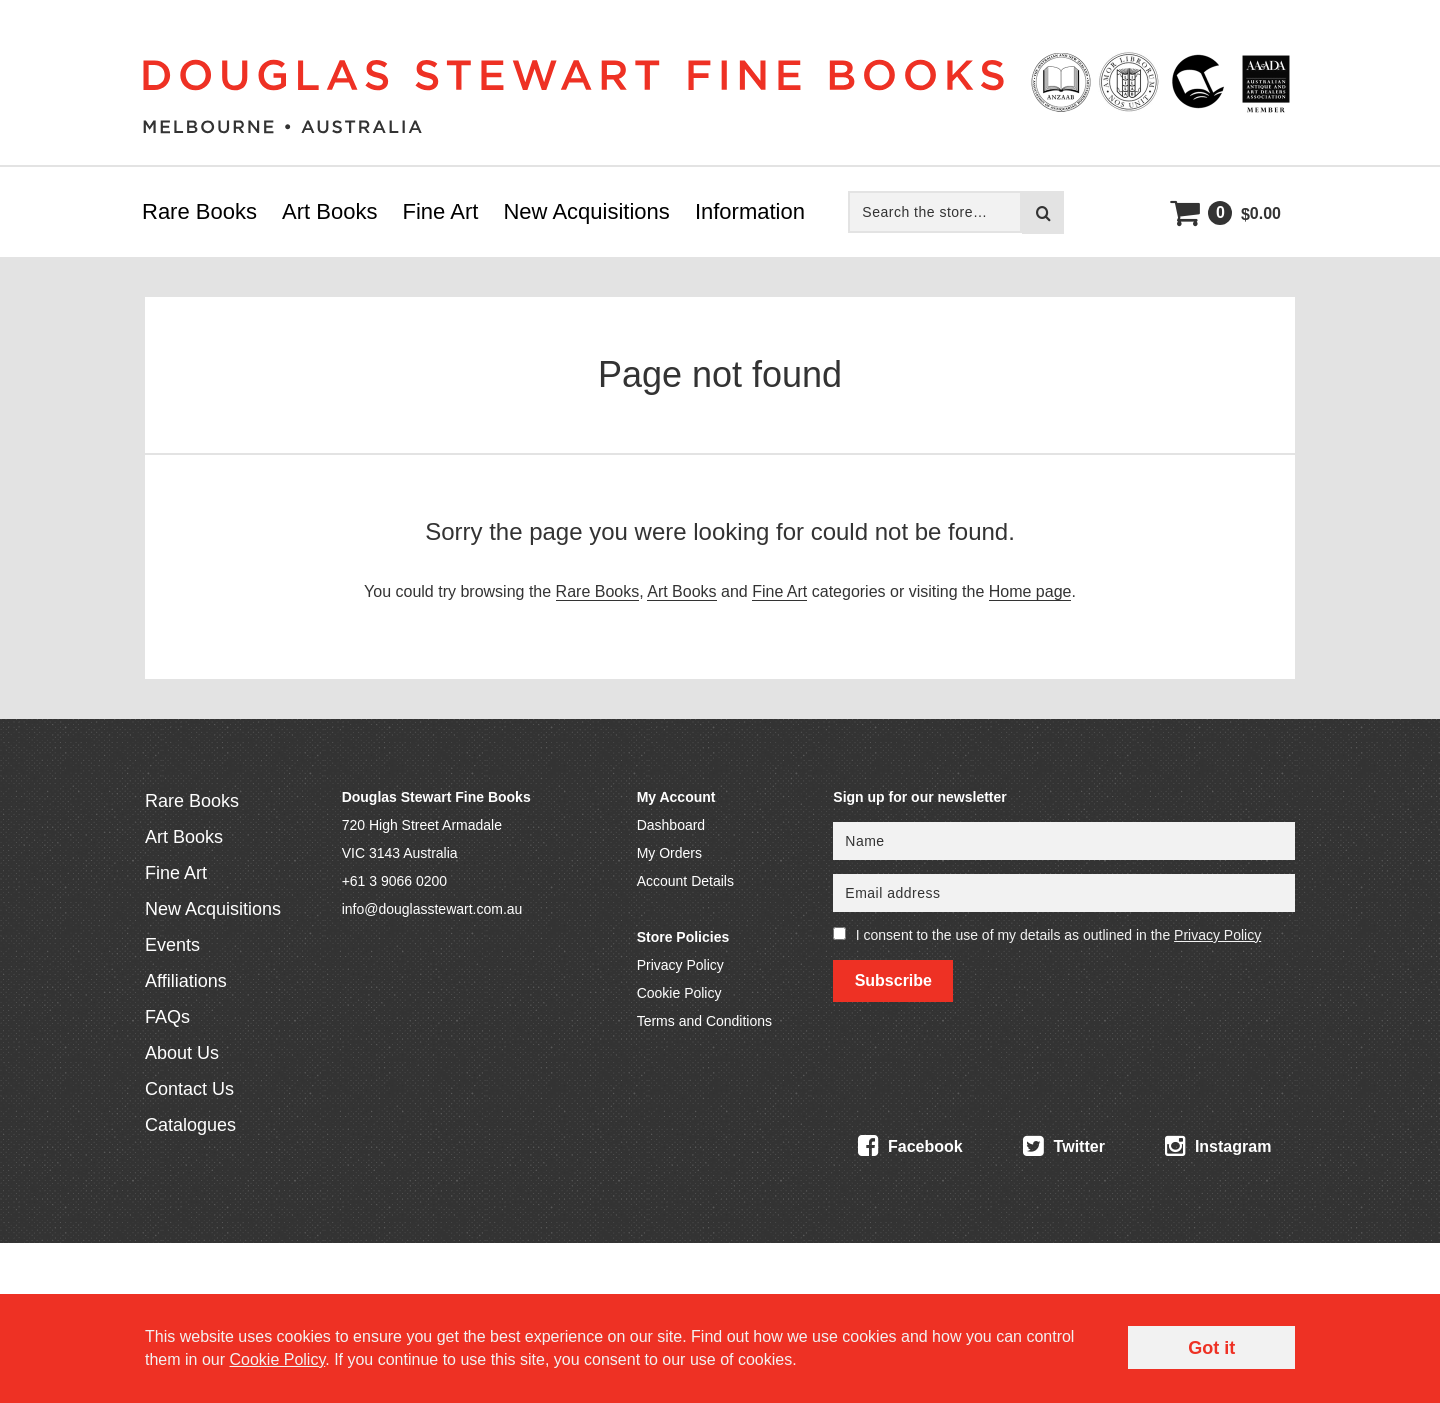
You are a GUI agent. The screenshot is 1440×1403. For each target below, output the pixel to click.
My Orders (669, 853)
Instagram (1218, 1145)
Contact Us (189, 1089)
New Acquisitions (586, 211)
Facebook (910, 1145)
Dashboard (671, 825)
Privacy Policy (680, 965)
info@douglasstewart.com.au (432, 909)
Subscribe (893, 980)
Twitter (1064, 1145)
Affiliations (186, 981)
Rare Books (199, 211)
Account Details (685, 881)
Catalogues (190, 1125)
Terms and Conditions (704, 1021)
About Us (182, 1053)
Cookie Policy (679, 993)
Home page (1030, 591)
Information (750, 211)
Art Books (329, 211)
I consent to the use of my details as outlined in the (1058, 935)
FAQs (167, 1017)
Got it (1211, 1348)
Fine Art (441, 211)
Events (172, 945)
